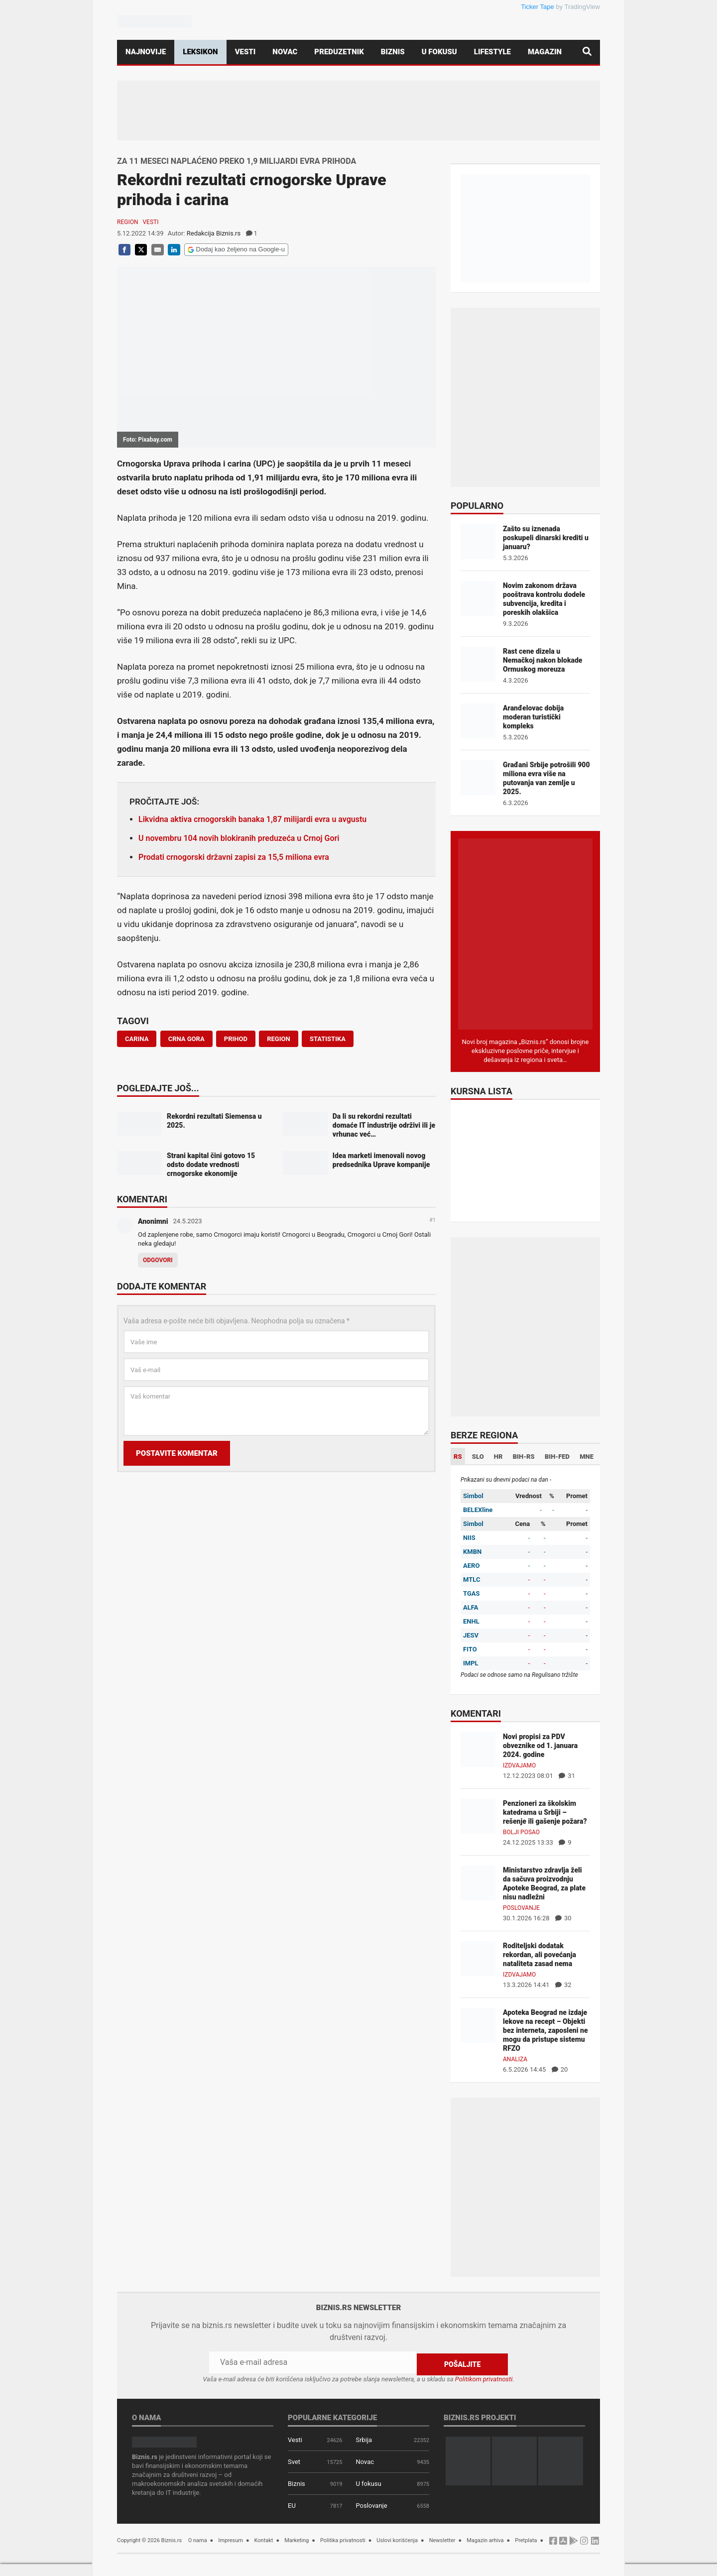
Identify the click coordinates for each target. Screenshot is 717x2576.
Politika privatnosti (342, 2538)
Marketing (296, 2538)
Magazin (545, 51)
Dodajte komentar (161, 1287)
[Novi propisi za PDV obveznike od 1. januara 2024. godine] (478, 1749)
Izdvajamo (519, 1765)
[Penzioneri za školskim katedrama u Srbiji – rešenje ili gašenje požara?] (478, 1815)
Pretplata (526, 2538)
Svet (294, 2460)
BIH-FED (557, 1456)
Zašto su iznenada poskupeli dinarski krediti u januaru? (546, 538)
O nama (197, 2538)
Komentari (142, 1199)
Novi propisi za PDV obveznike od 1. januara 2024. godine (540, 1745)
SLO (478, 1456)
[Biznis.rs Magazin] (525, 933)
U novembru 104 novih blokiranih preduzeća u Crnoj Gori (238, 838)
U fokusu (439, 51)
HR (498, 1456)
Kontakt (263, 2538)
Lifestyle (492, 51)
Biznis (393, 51)
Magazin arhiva (485, 2538)
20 (560, 2069)
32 (563, 1985)
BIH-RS (524, 1456)
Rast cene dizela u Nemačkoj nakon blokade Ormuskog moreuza (542, 660)
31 (567, 1775)
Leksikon (200, 51)
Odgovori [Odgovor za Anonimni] (158, 1260)
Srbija (364, 2438)
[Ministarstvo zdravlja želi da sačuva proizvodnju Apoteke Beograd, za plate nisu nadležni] (478, 1882)
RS (458, 1456)
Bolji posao (521, 1832)
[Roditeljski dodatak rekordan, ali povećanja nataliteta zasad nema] (478, 1958)
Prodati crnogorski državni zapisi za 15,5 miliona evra (233, 857)
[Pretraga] (587, 52)
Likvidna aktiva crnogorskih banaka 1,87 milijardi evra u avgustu (252, 819)
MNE (587, 1456)
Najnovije (145, 51)
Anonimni (153, 1221)
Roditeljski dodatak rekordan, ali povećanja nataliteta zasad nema (539, 1955)
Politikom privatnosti (484, 2377)
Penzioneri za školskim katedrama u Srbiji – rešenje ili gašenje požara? (545, 1812)
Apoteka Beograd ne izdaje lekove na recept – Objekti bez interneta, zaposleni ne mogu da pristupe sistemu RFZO (545, 2030)
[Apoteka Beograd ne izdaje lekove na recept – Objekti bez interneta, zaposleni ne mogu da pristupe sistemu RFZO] (478, 2024)
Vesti (245, 51)
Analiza (515, 2059)
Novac (284, 51)
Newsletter (442, 2538)
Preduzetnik (338, 51)
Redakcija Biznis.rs (213, 233)
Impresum (230, 2538)
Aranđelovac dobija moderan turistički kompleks (533, 717)
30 (563, 1918)
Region (127, 222)
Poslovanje (521, 1907)
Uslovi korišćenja (397, 2538)
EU (292, 2503)
